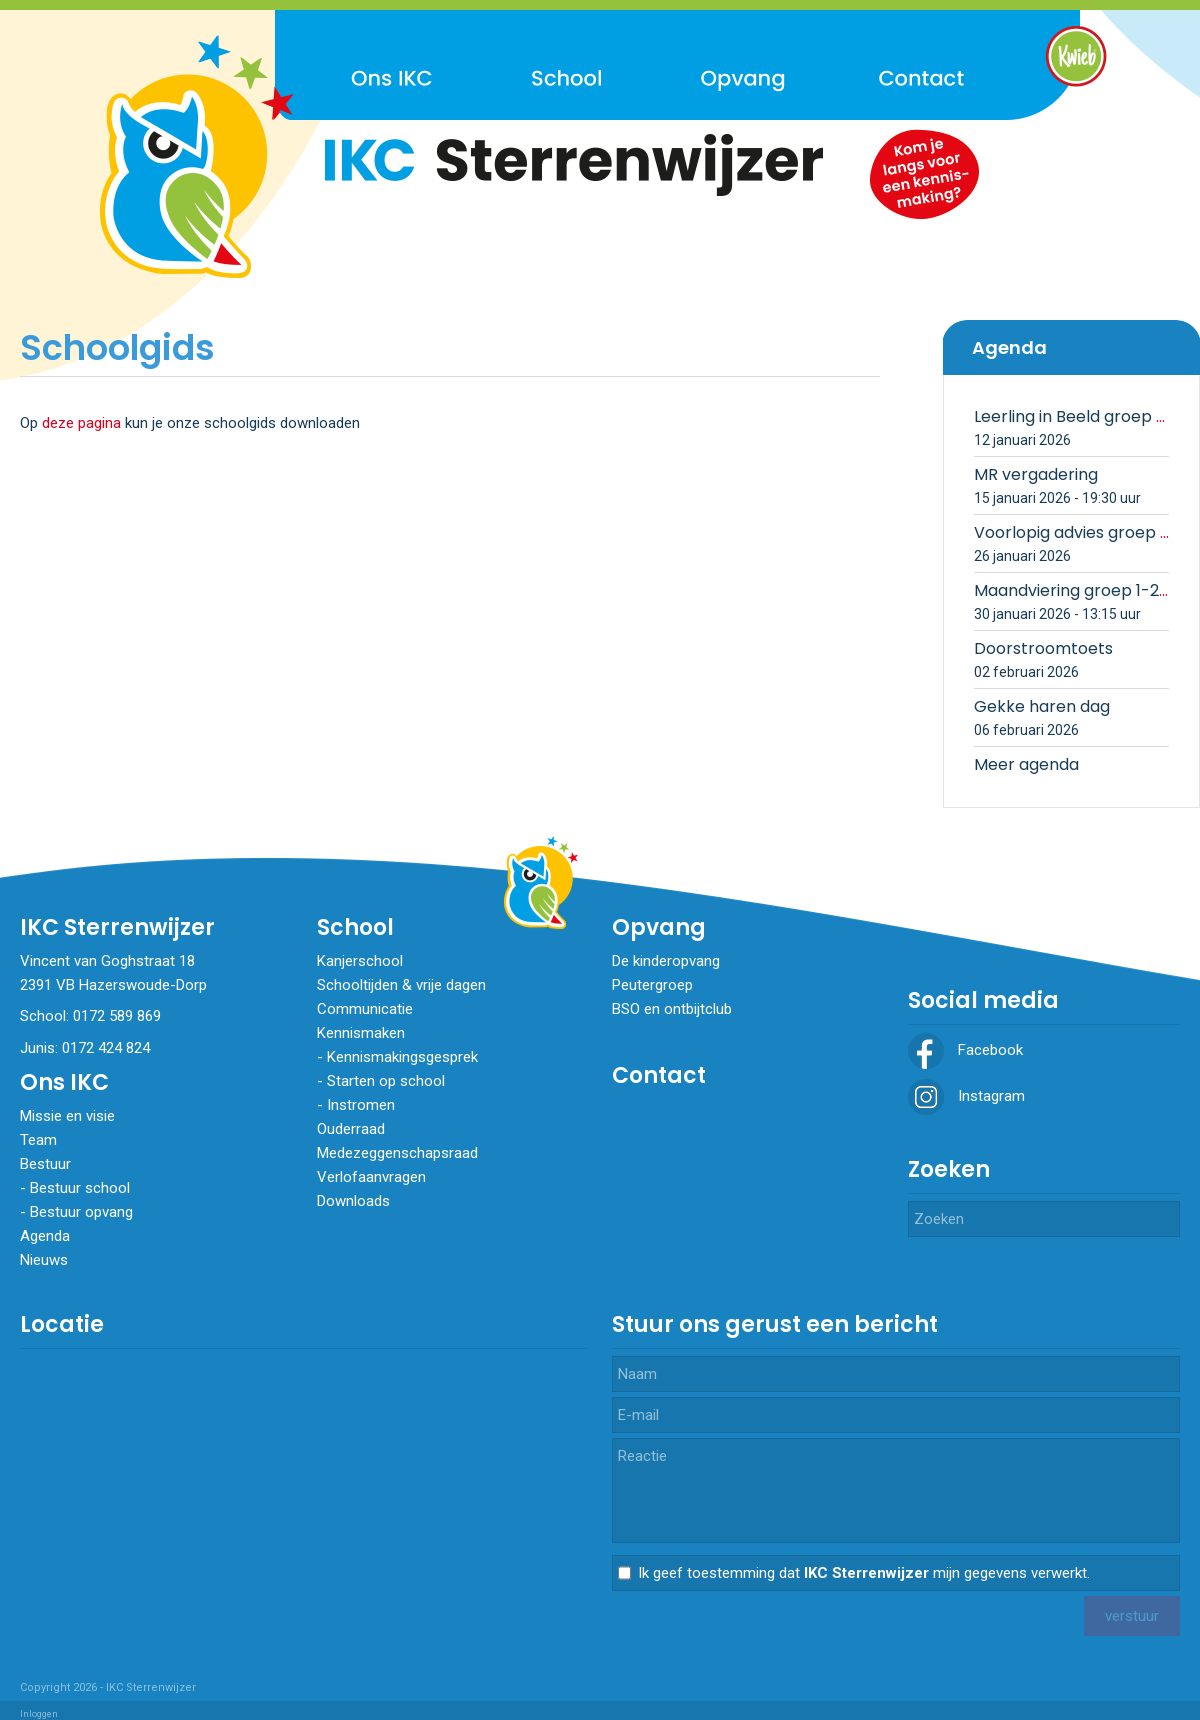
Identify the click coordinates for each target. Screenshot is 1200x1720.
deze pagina (81, 423)
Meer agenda (1026, 764)
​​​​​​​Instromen (361, 1105)
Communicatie (365, 1009)
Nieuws (44, 1260)
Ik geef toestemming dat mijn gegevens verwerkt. (864, 1573)
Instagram (966, 1096)
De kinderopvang (666, 961)
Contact (659, 1075)
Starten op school (386, 1081)
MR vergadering (1036, 474)
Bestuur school (80, 1188)
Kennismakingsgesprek (402, 1057)
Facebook (965, 1050)
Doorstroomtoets (1043, 648)
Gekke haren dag (1042, 706)
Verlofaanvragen (371, 1177)
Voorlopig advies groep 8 (1072, 532)
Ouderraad (351, 1129)
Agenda (45, 1236)
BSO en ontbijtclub (672, 1009)
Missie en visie (67, 1116)
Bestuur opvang (81, 1212)
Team (38, 1140)
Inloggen (39, 1714)
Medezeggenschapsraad (397, 1153)
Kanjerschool (360, 961)
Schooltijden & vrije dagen (401, 985)
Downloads (353, 1201)
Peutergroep (652, 985)
